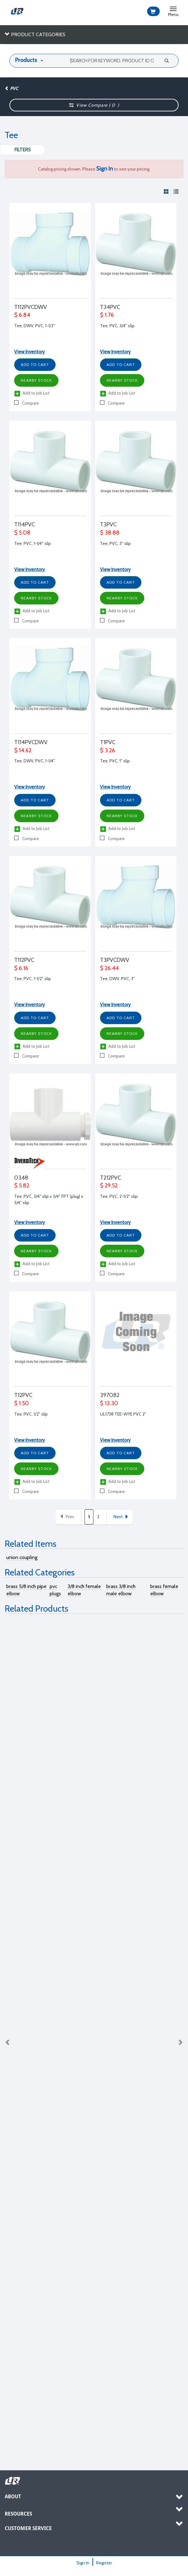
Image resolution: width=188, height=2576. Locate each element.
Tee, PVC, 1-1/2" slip (32, 978)
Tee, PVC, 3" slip (115, 543)
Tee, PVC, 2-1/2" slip (119, 1196)
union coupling (21, 1557)
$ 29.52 (109, 1185)
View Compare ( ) (94, 105)
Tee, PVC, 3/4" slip (117, 325)
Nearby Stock (36, 380)
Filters (22, 150)
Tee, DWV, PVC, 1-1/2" (34, 325)
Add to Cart (35, 364)
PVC (11, 88)
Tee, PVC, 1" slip (115, 761)
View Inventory (29, 352)
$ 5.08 (22, 532)
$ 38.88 (109, 532)
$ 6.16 (21, 968)
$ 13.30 (109, 1403)
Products (26, 60)
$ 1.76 (107, 314)
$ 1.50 (21, 1403)
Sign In (82, 2563)
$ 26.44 (109, 968)
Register (104, 2563)
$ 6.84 (22, 314)
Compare (26, 403)
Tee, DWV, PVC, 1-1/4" (34, 761)
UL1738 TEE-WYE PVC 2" (123, 1414)
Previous (8, 2042)
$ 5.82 (21, 1185)
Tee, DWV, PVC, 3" (117, 978)
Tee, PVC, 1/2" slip (31, 1414)
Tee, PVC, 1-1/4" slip (32, 543)
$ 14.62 (22, 750)
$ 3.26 (107, 750)
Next (121, 1516)
